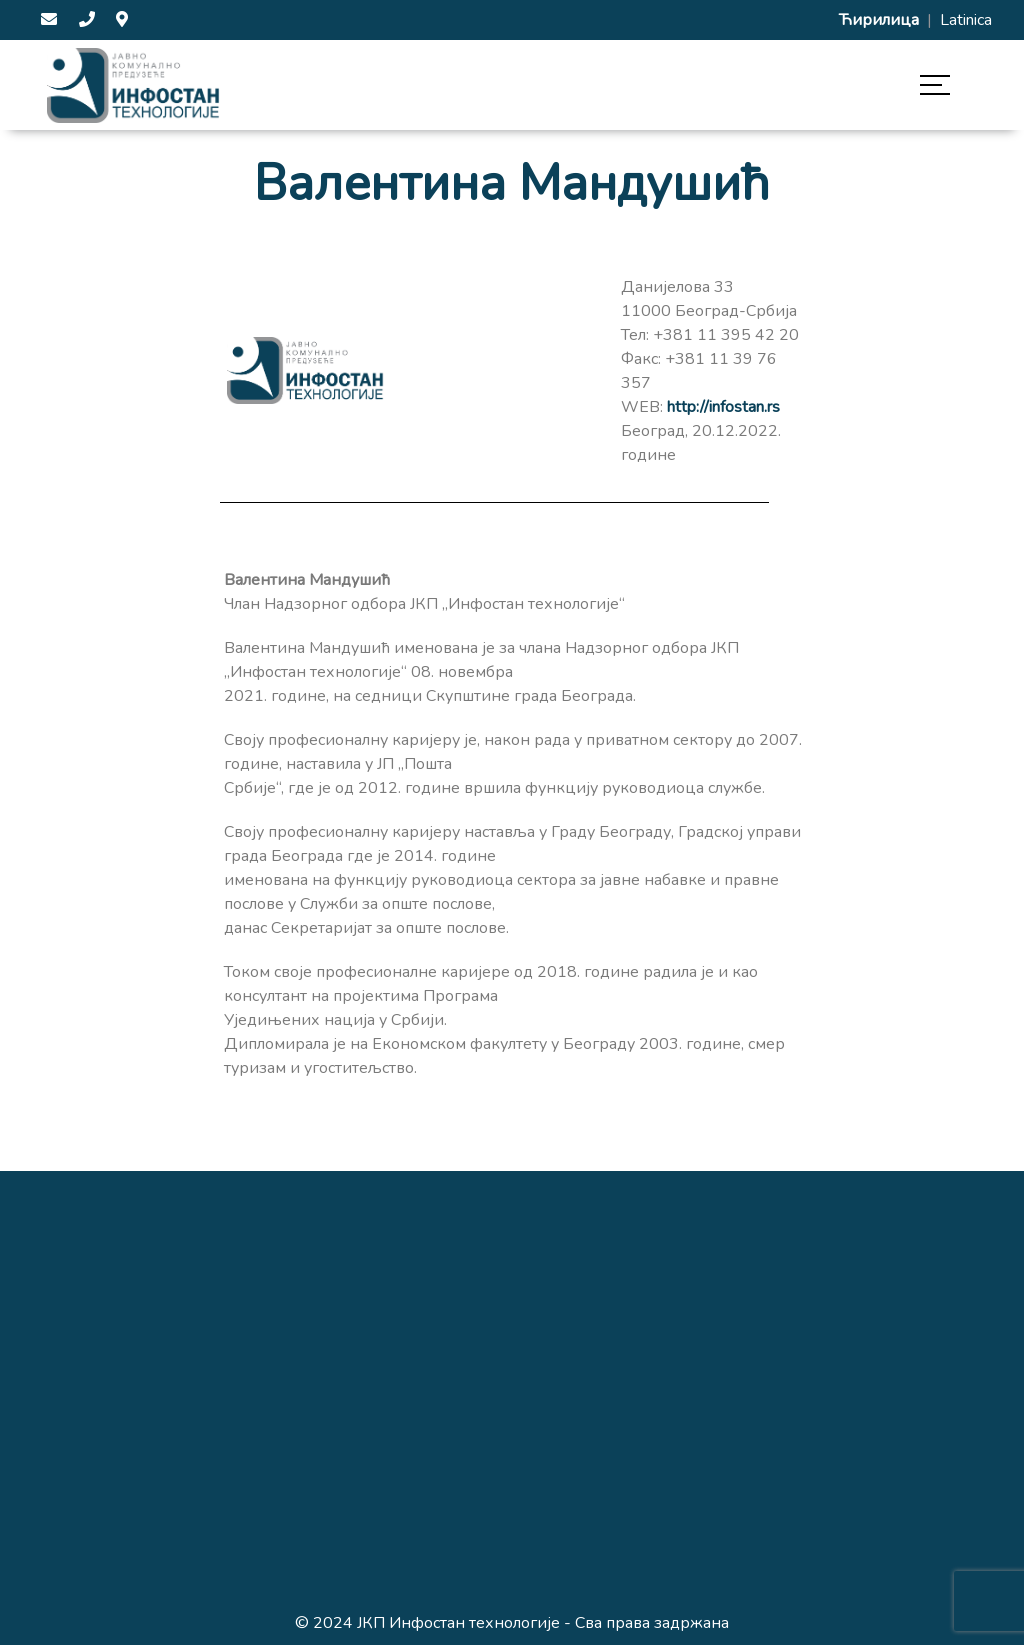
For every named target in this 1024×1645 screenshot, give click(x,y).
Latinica (966, 20)
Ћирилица (881, 20)
